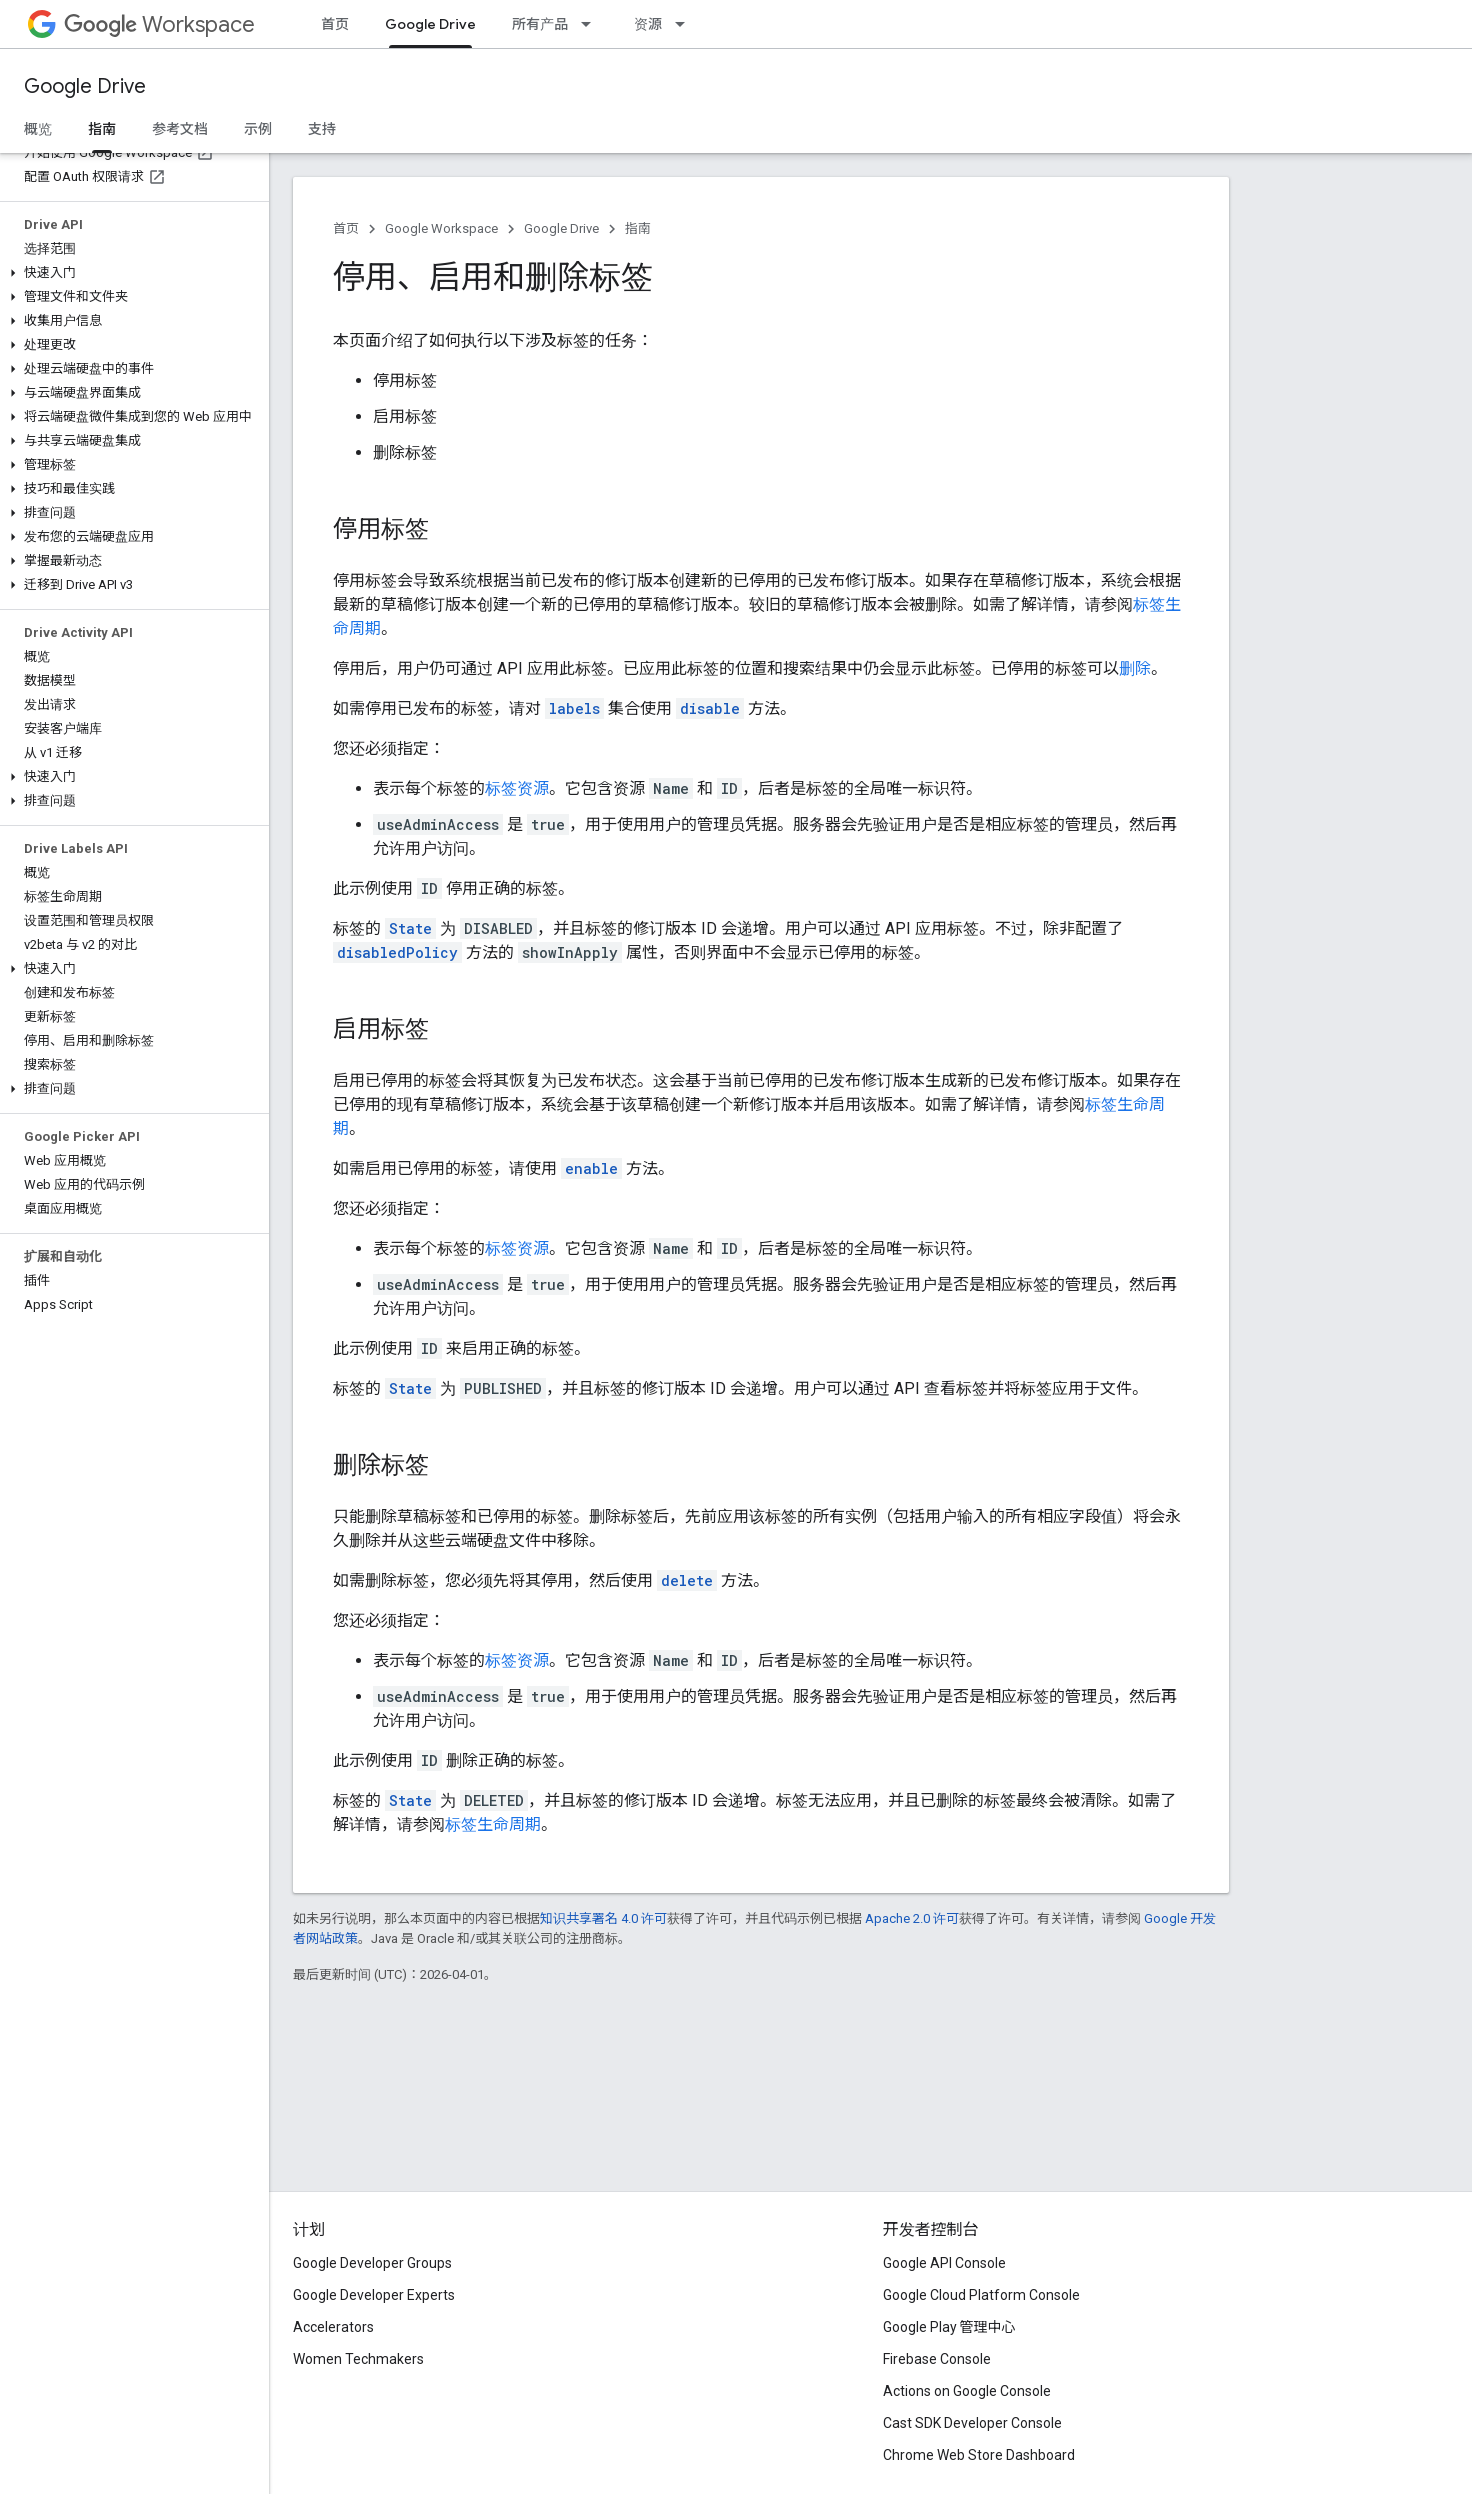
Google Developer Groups (372, 2263)
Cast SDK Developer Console (972, 2423)
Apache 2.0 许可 (912, 1918)
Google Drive (85, 86)
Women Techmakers (358, 2359)
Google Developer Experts (374, 2295)
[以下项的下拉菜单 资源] (686, 24)
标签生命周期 (493, 1824)
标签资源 (517, 788)
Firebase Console (937, 2359)
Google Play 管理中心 (949, 2327)
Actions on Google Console (967, 2391)
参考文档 (180, 129)
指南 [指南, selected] (102, 129)
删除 (1135, 668)
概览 (38, 129)
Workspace (159, 24)
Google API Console (944, 2263)
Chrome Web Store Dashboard (979, 2455)
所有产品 (540, 24)
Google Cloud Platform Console (981, 2295)
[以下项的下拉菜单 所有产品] (592, 24)
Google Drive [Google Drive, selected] (430, 24)
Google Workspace (441, 228)
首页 (335, 24)
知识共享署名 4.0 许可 (603, 1918)
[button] (130, 273)
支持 (322, 129)
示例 (258, 129)
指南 (638, 228)
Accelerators (333, 2327)
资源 (648, 24)
